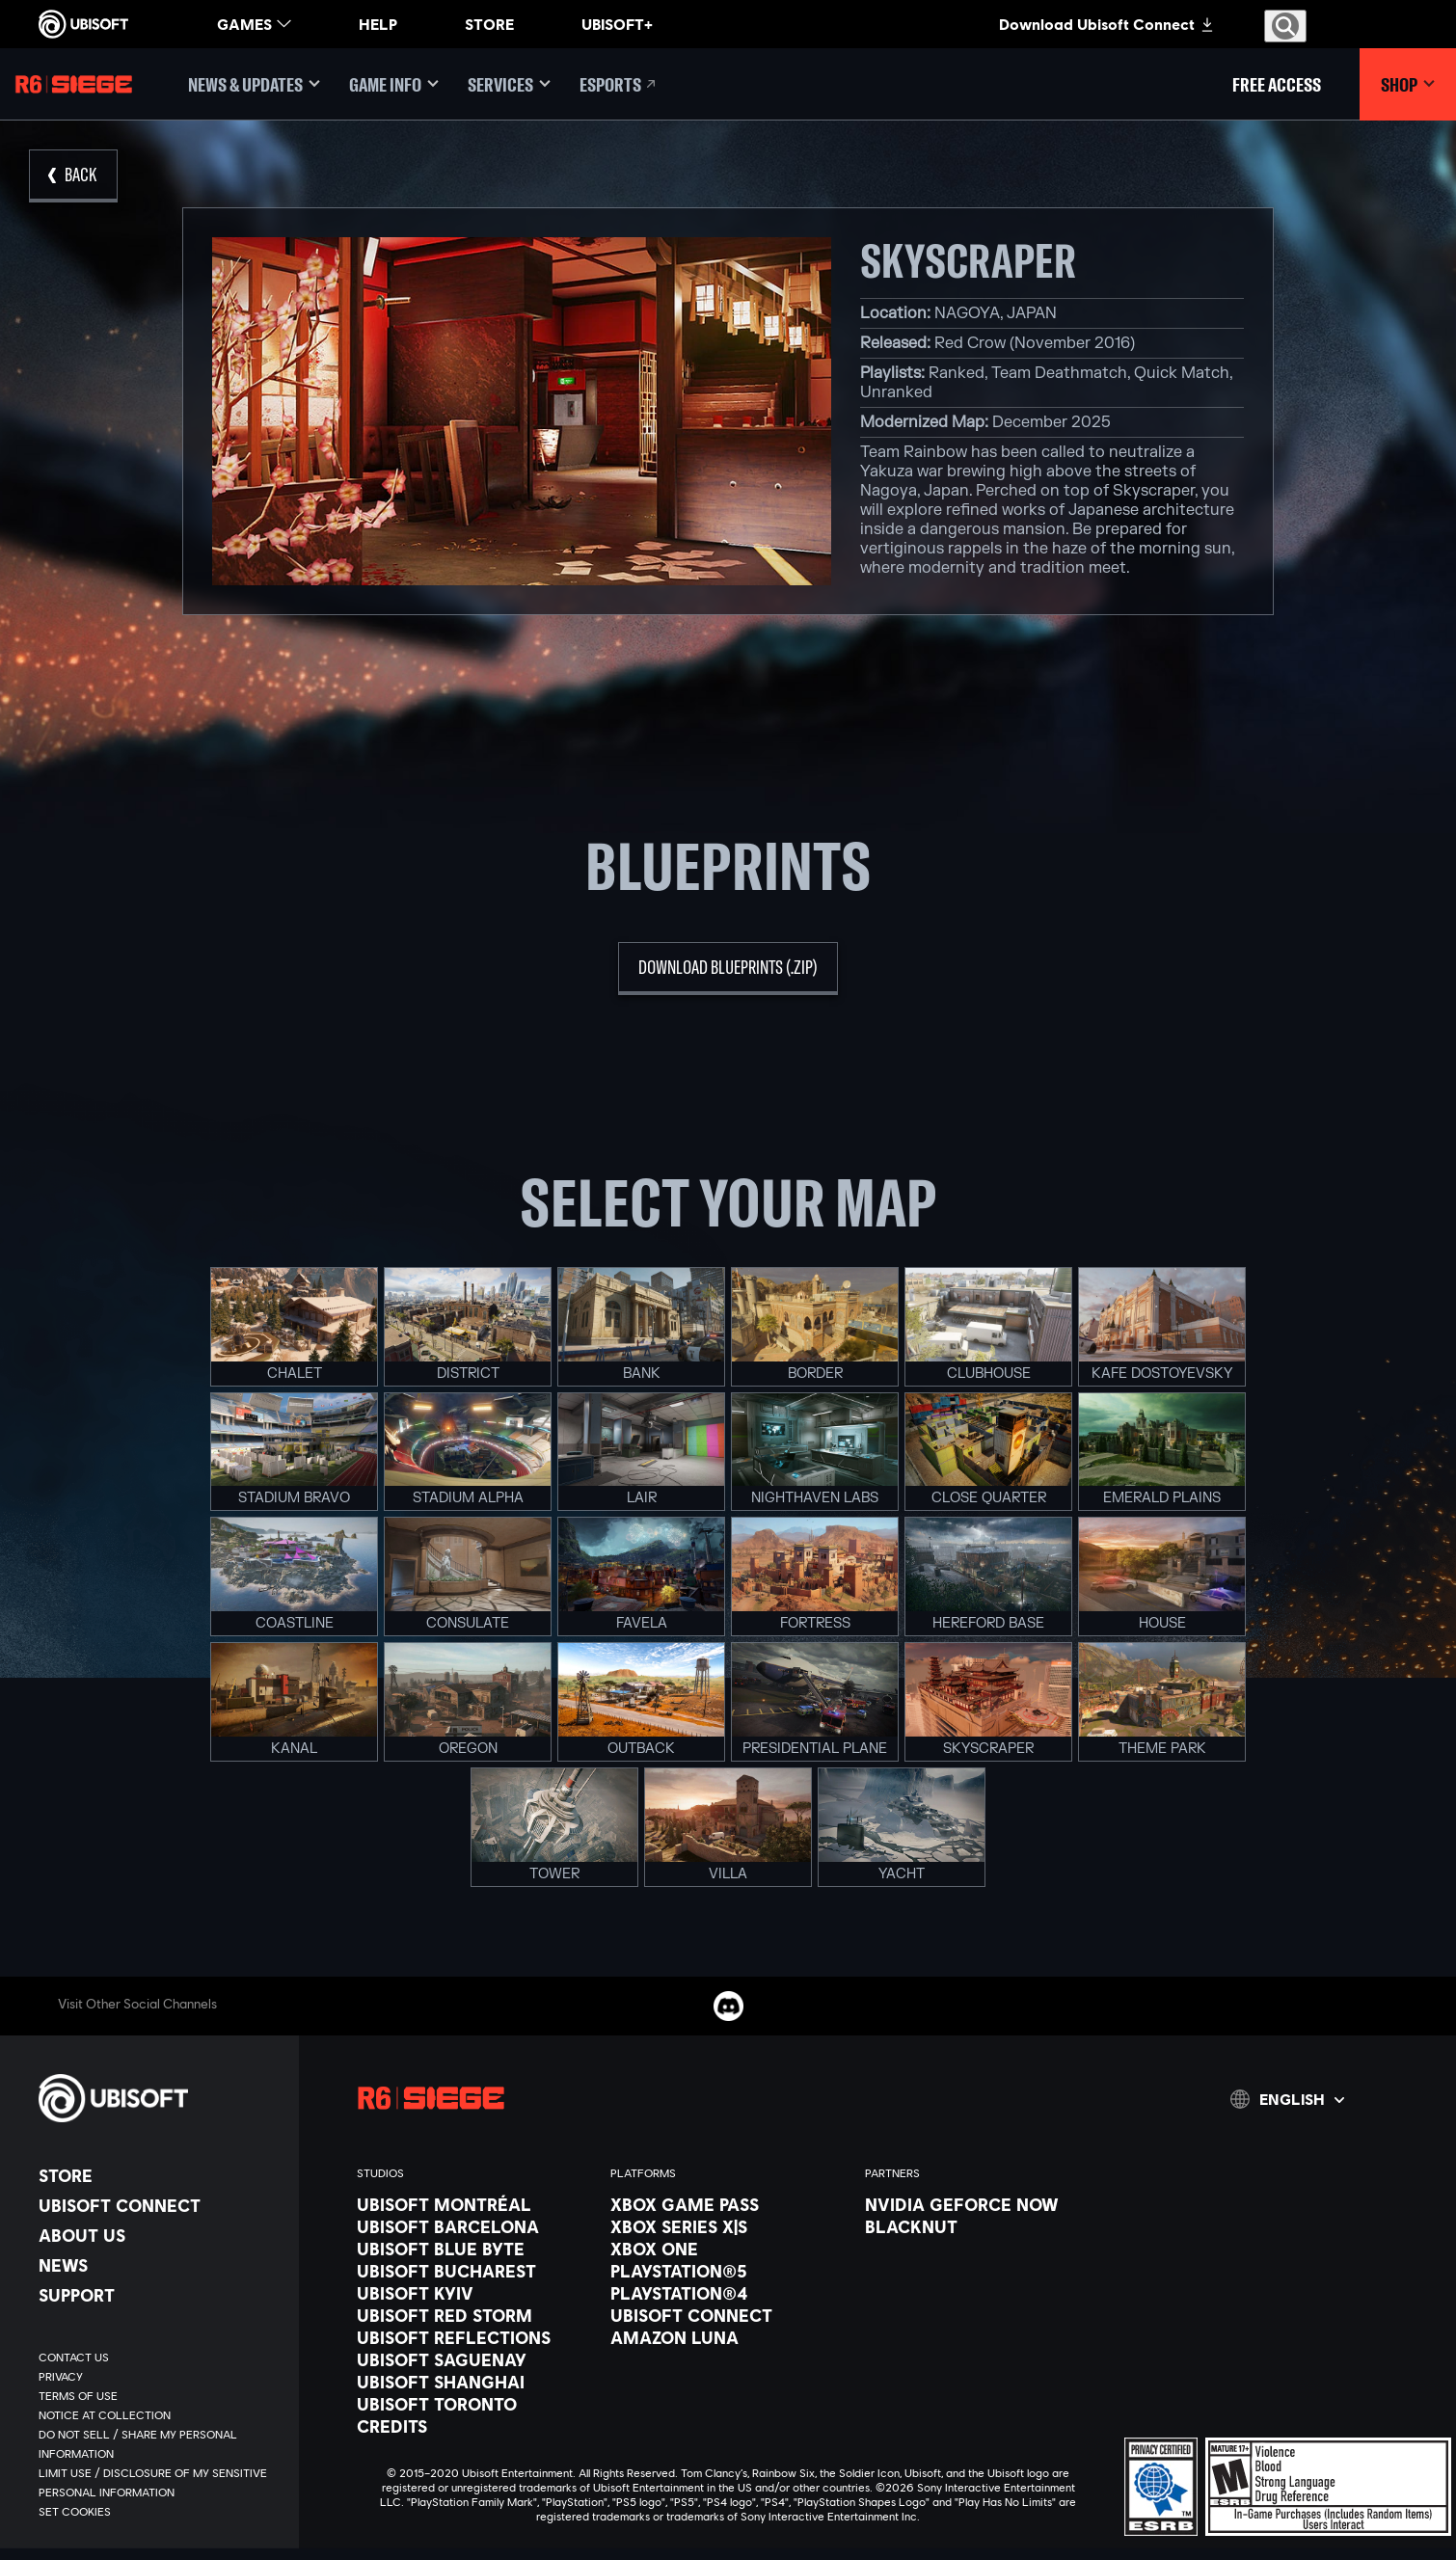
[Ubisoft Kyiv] (474, 2293)
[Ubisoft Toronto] (474, 2403)
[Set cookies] (75, 2511)
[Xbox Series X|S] (727, 2226)
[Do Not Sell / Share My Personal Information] (159, 2444)
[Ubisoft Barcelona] (474, 2226)
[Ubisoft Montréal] (474, 2204)
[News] (159, 2265)
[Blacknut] (982, 2226)
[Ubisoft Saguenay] (474, 2359)
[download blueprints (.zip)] (728, 968)
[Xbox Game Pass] (727, 2204)
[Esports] (619, 84)
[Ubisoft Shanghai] (474, 2381)
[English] (1287, 2099)
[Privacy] (159, 2376)
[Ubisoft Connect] (159, 2205)
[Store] (159, 2175)
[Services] (509, 84)
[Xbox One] (727, 2248)
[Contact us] (159, 2357)
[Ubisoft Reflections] (474, 2337)
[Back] (73, 175)
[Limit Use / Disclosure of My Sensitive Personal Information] (159, 2483)
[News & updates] (254, 84)
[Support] (159, 2294)
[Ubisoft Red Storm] (474, 2315)
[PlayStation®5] (727, 2270)
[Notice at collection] (159, 2415)
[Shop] (1408, 84)
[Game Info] (394, 84)
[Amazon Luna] (727, 2337)
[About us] (159, 2235)
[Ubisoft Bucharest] (474, 2270)
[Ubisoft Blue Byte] (474, 2248)
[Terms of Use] (159, 2396)
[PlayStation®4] (727, 2293)
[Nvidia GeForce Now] (982, 2204)
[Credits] (474, 2426)
